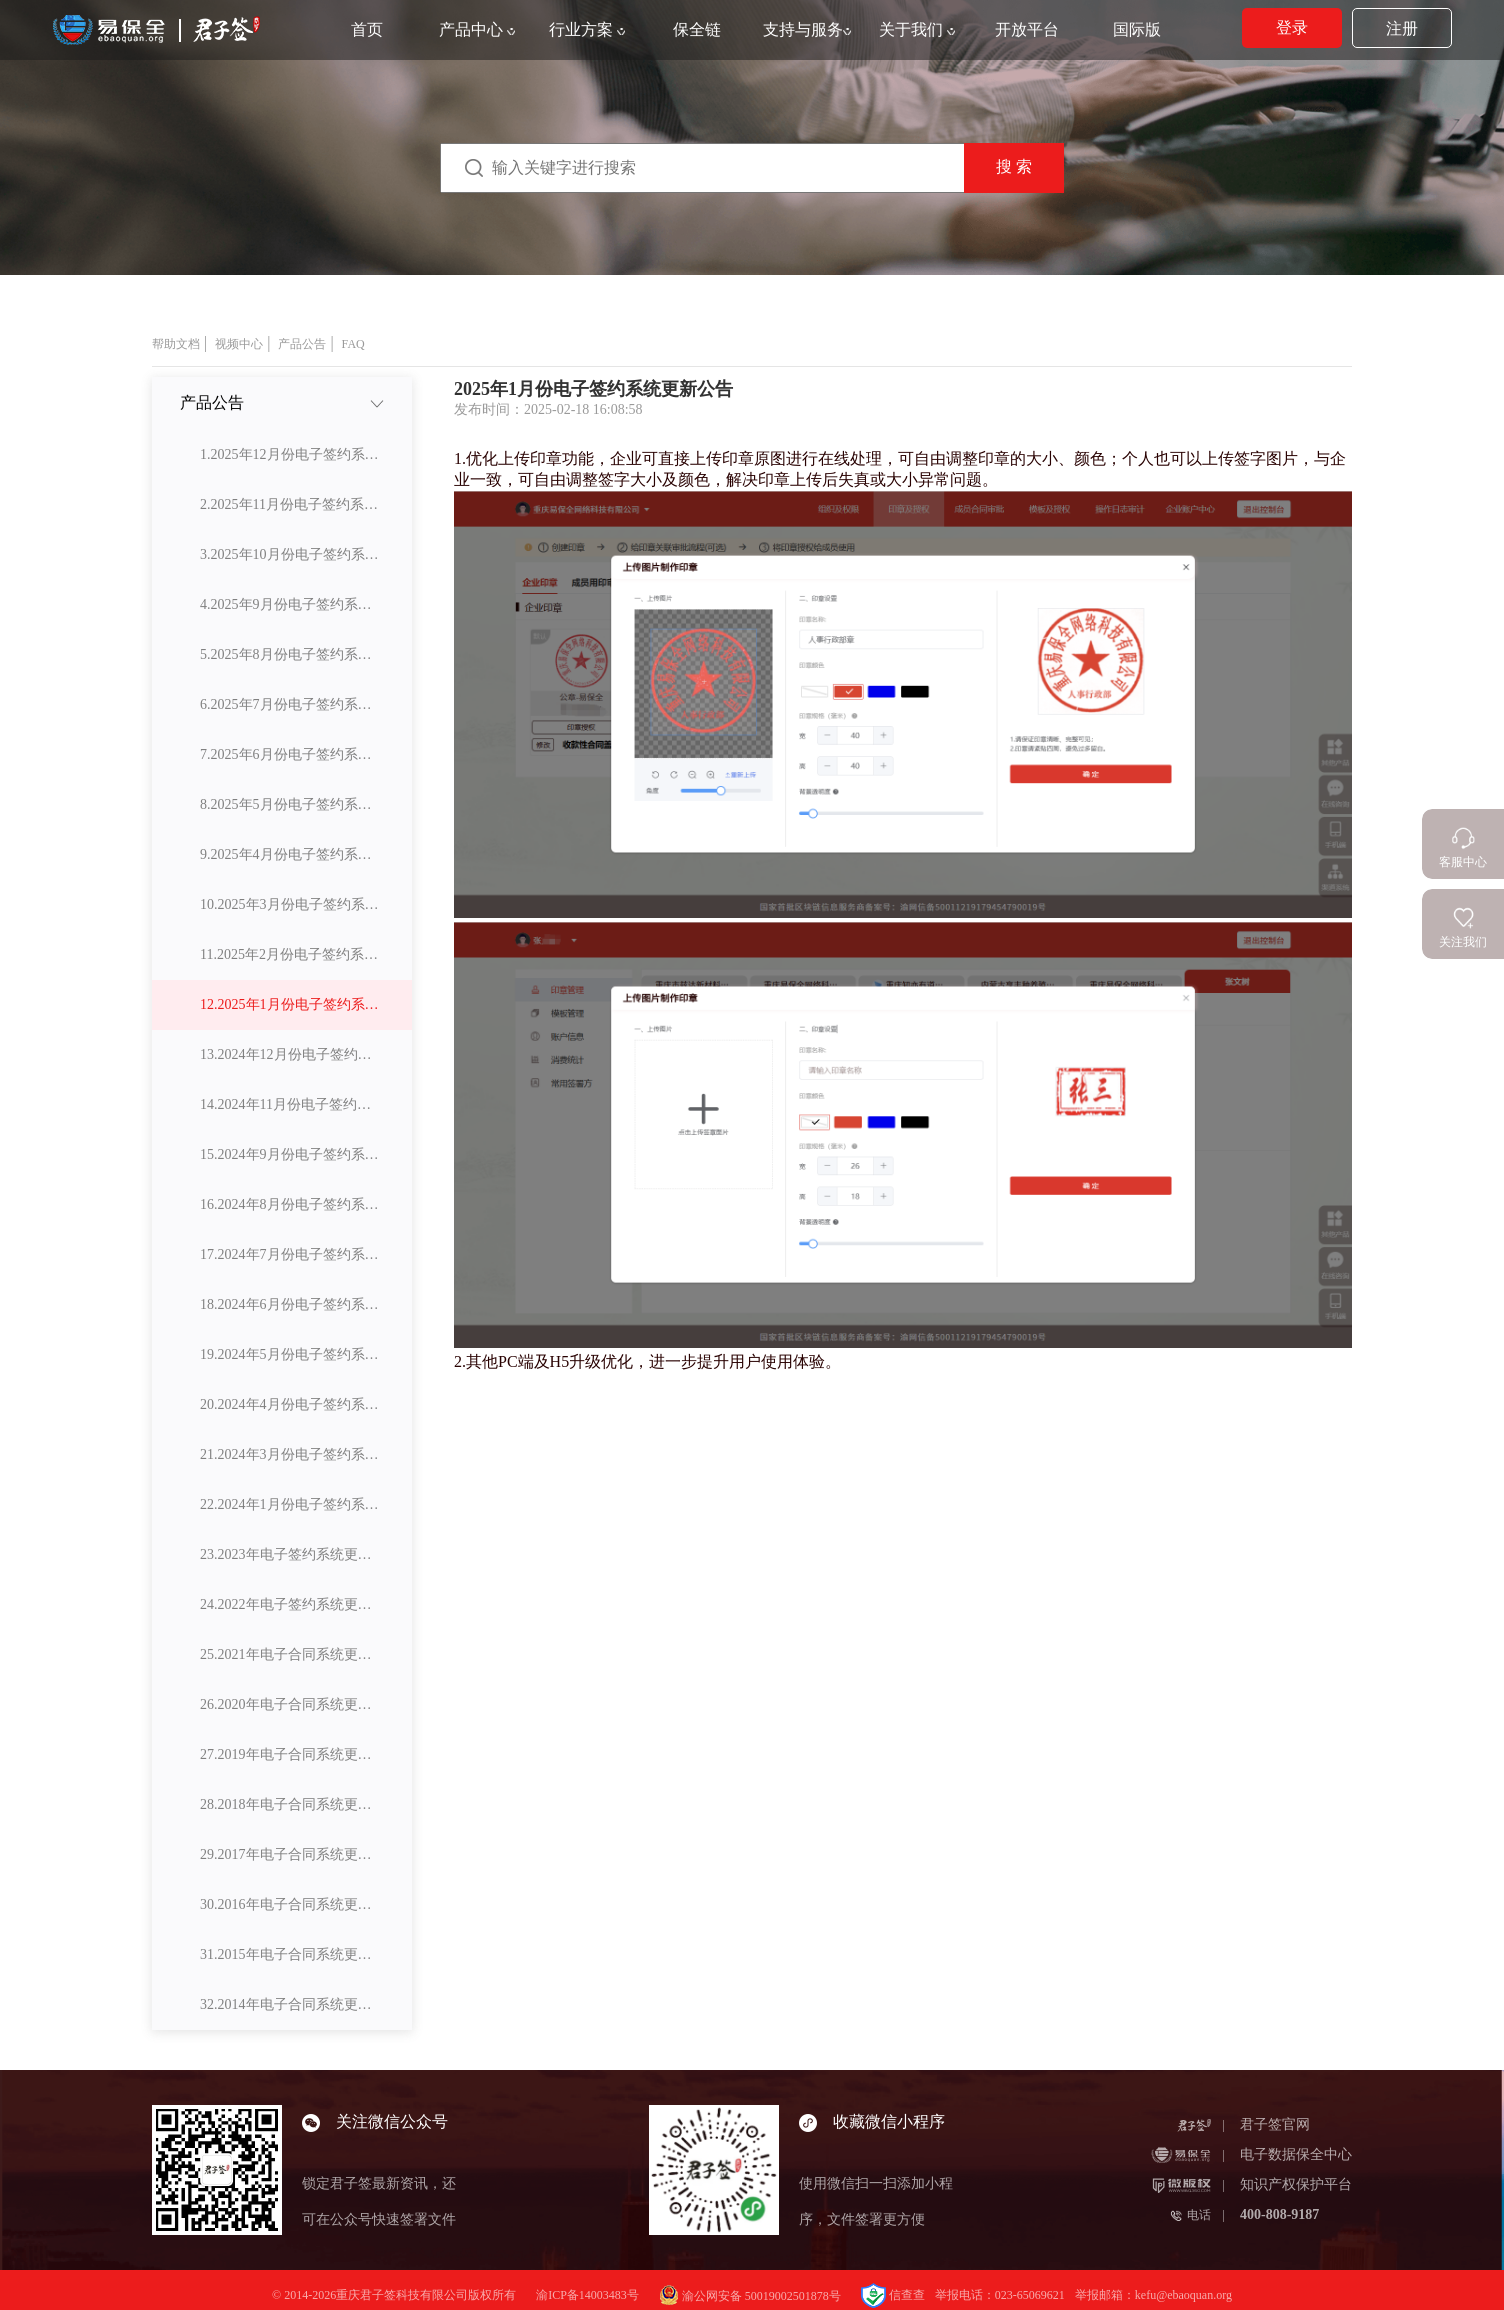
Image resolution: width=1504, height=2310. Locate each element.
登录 (1292, 27)
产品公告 (302, 344)
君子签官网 (1275, 2124)
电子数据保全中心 (1296, 2154)
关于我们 (917, 29)
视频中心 (239, 344)
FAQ (353, 344)
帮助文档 (176, 344)
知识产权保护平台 (1296, 2184)
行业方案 (587, 29)
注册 (1402, 28)
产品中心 (477, 29)
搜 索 (1014, 166)
